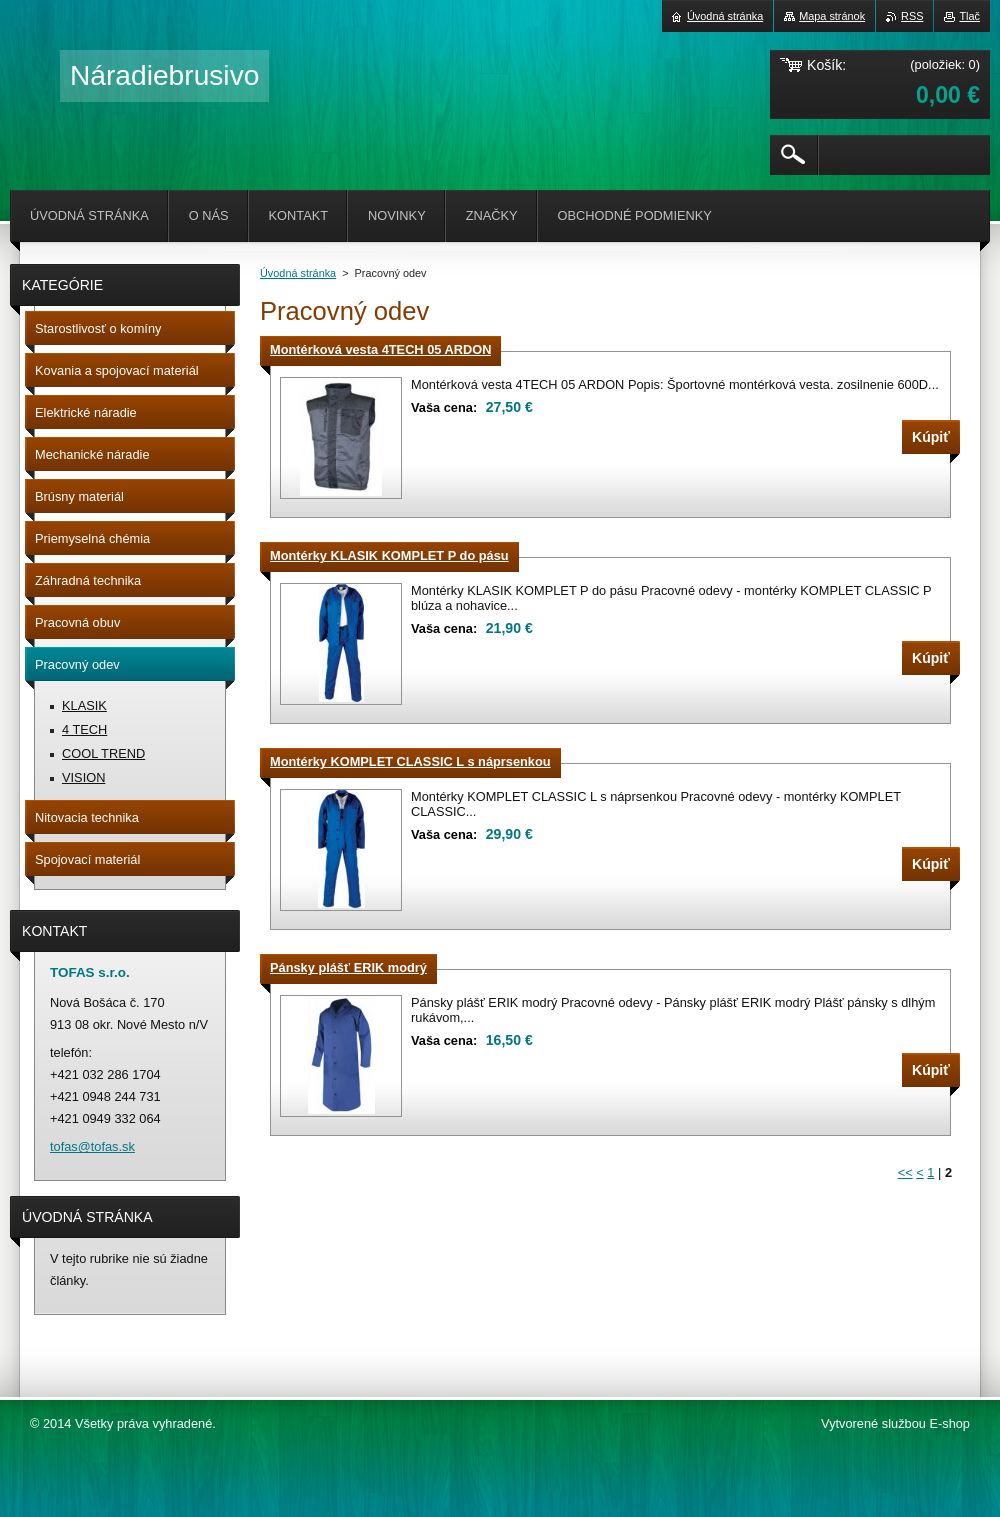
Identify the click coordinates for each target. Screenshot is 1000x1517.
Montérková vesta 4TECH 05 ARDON (380, 349)
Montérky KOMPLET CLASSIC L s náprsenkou (410, 761)
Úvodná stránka (298, 273)
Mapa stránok (832, 16)
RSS (912, 16)
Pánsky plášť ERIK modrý (348, 967)
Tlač (969, 16)
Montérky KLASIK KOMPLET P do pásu (389, 555)
